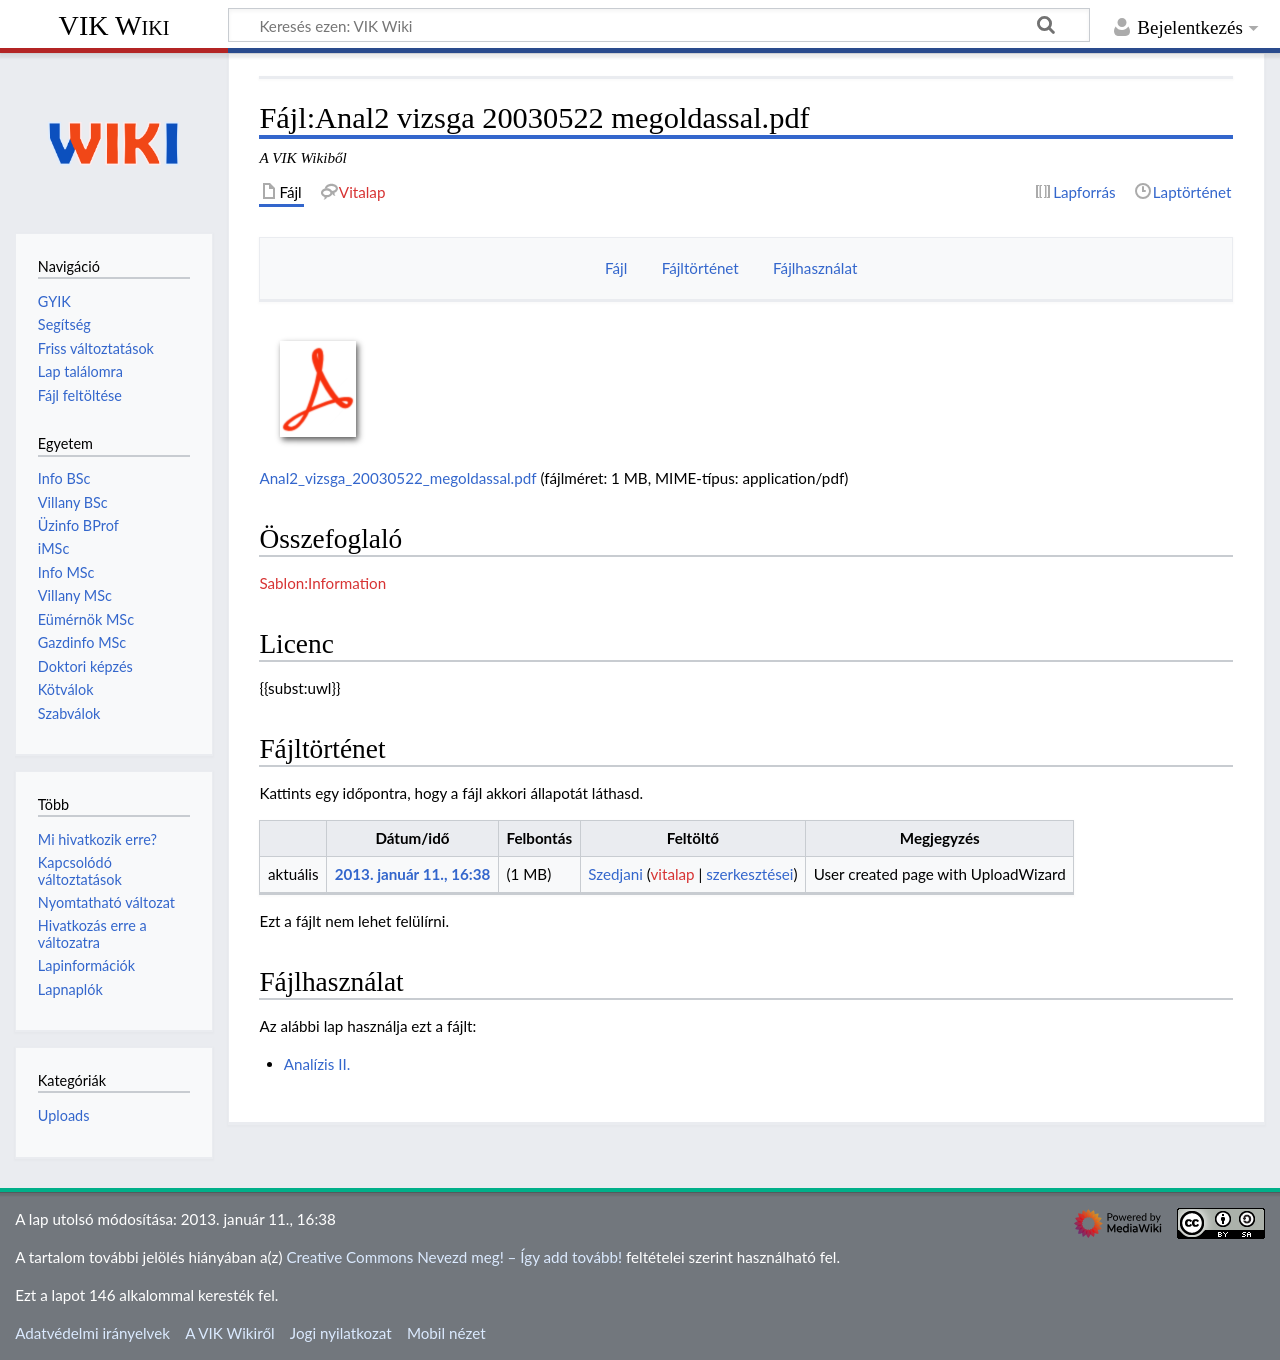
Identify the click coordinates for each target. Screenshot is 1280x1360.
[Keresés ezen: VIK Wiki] (659, 25)
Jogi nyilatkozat (341, 1333)
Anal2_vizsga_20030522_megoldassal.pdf (397, 478)
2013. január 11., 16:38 (413, 874)
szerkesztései (749, 874)
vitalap (672, 874)
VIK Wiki (114, 25)
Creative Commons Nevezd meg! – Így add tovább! (454, 1257)
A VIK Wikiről (229, 1333)
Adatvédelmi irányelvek (92, 1333)
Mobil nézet (446, 1333)
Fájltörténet (700, 268)
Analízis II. (317, 1064)
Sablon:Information (322, 583)
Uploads (64, 1115)
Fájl (616, 268)
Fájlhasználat (815, 268)
